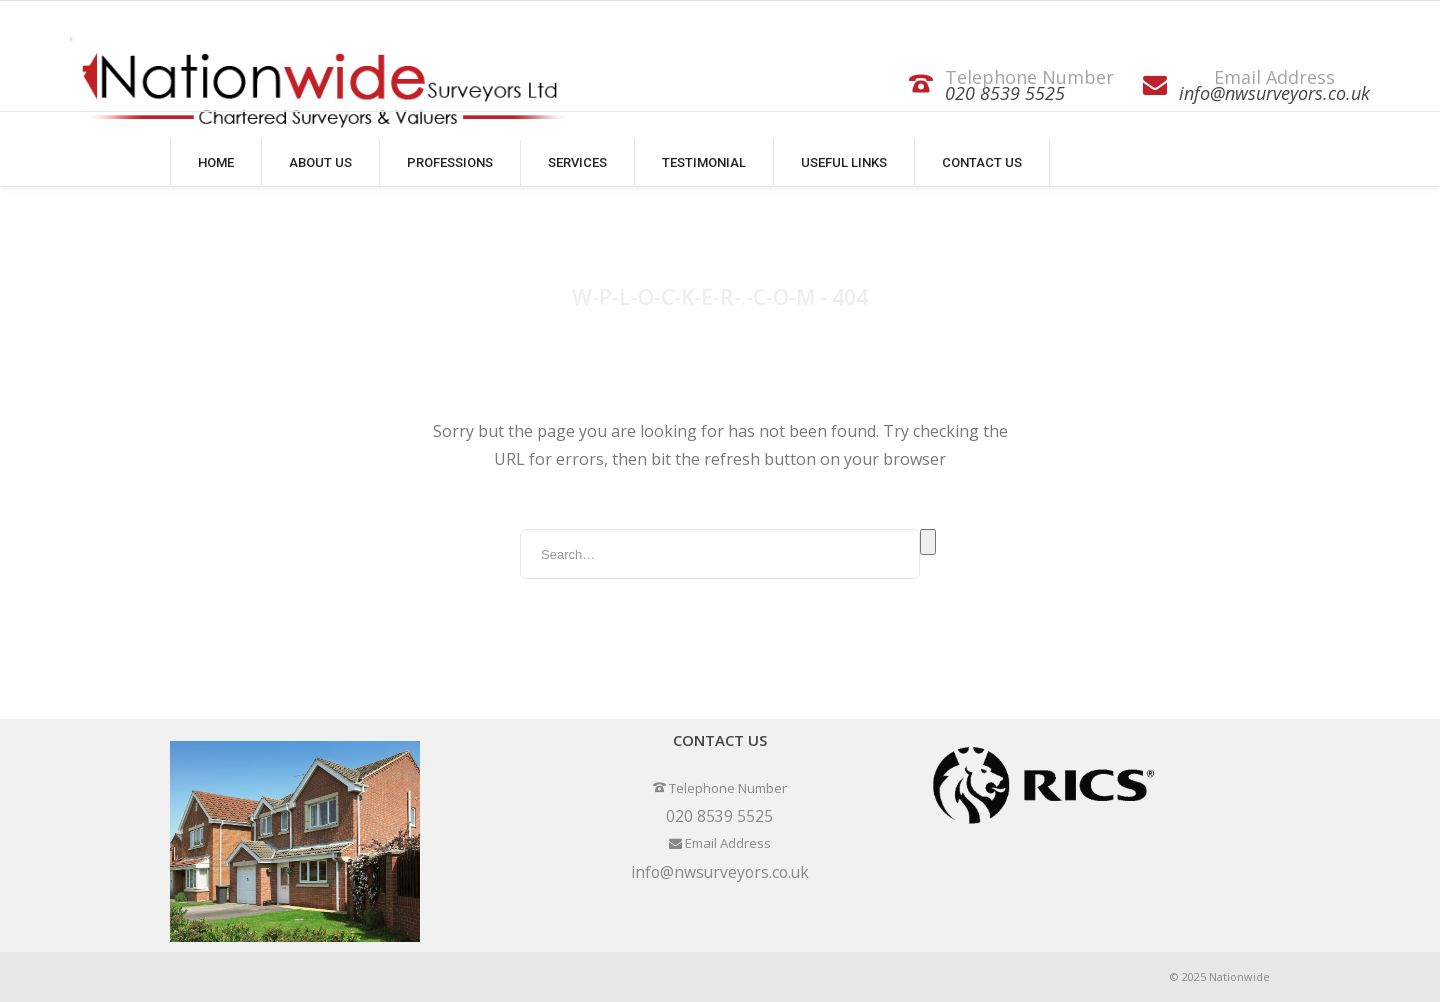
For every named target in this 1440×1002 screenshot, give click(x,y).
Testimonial (704, 162)
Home (216, 162)
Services (577, 162)
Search (928, 542)
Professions (450, 162)
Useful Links (844, 162)
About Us (320, 162)
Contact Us (982, 162)
